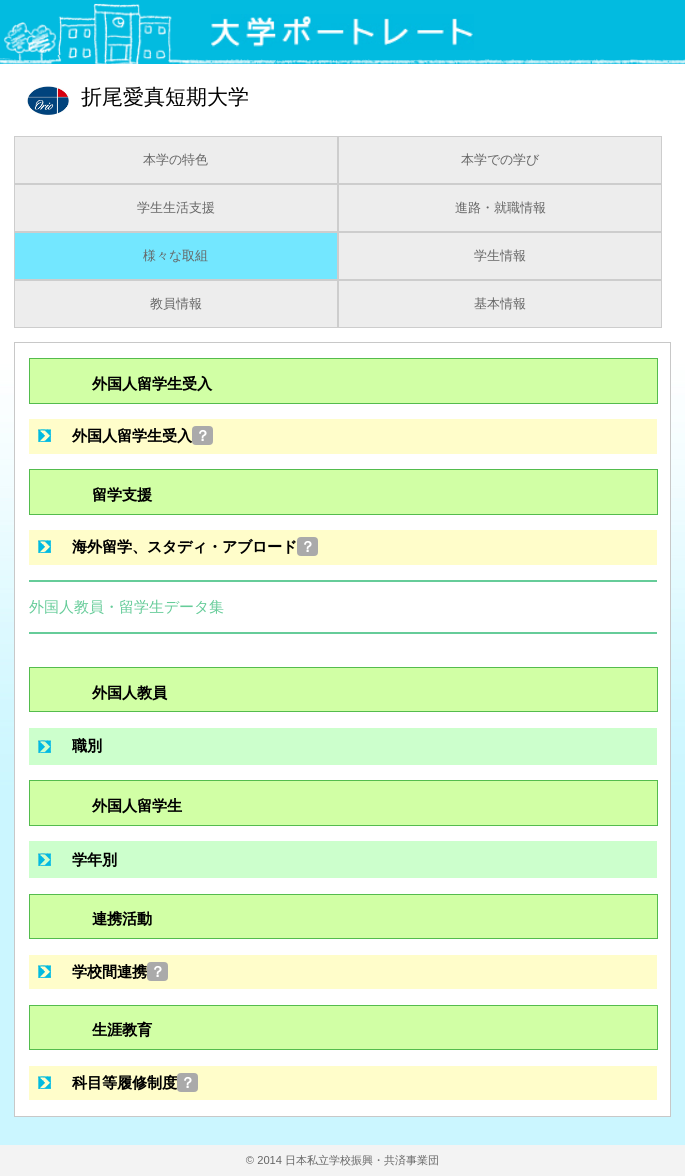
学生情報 (500, 256)
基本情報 (500, 304)
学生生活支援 (176, 208)
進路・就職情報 (500, 208)
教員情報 (176, 304)
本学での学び (500, 160)
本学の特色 (175, 160)
